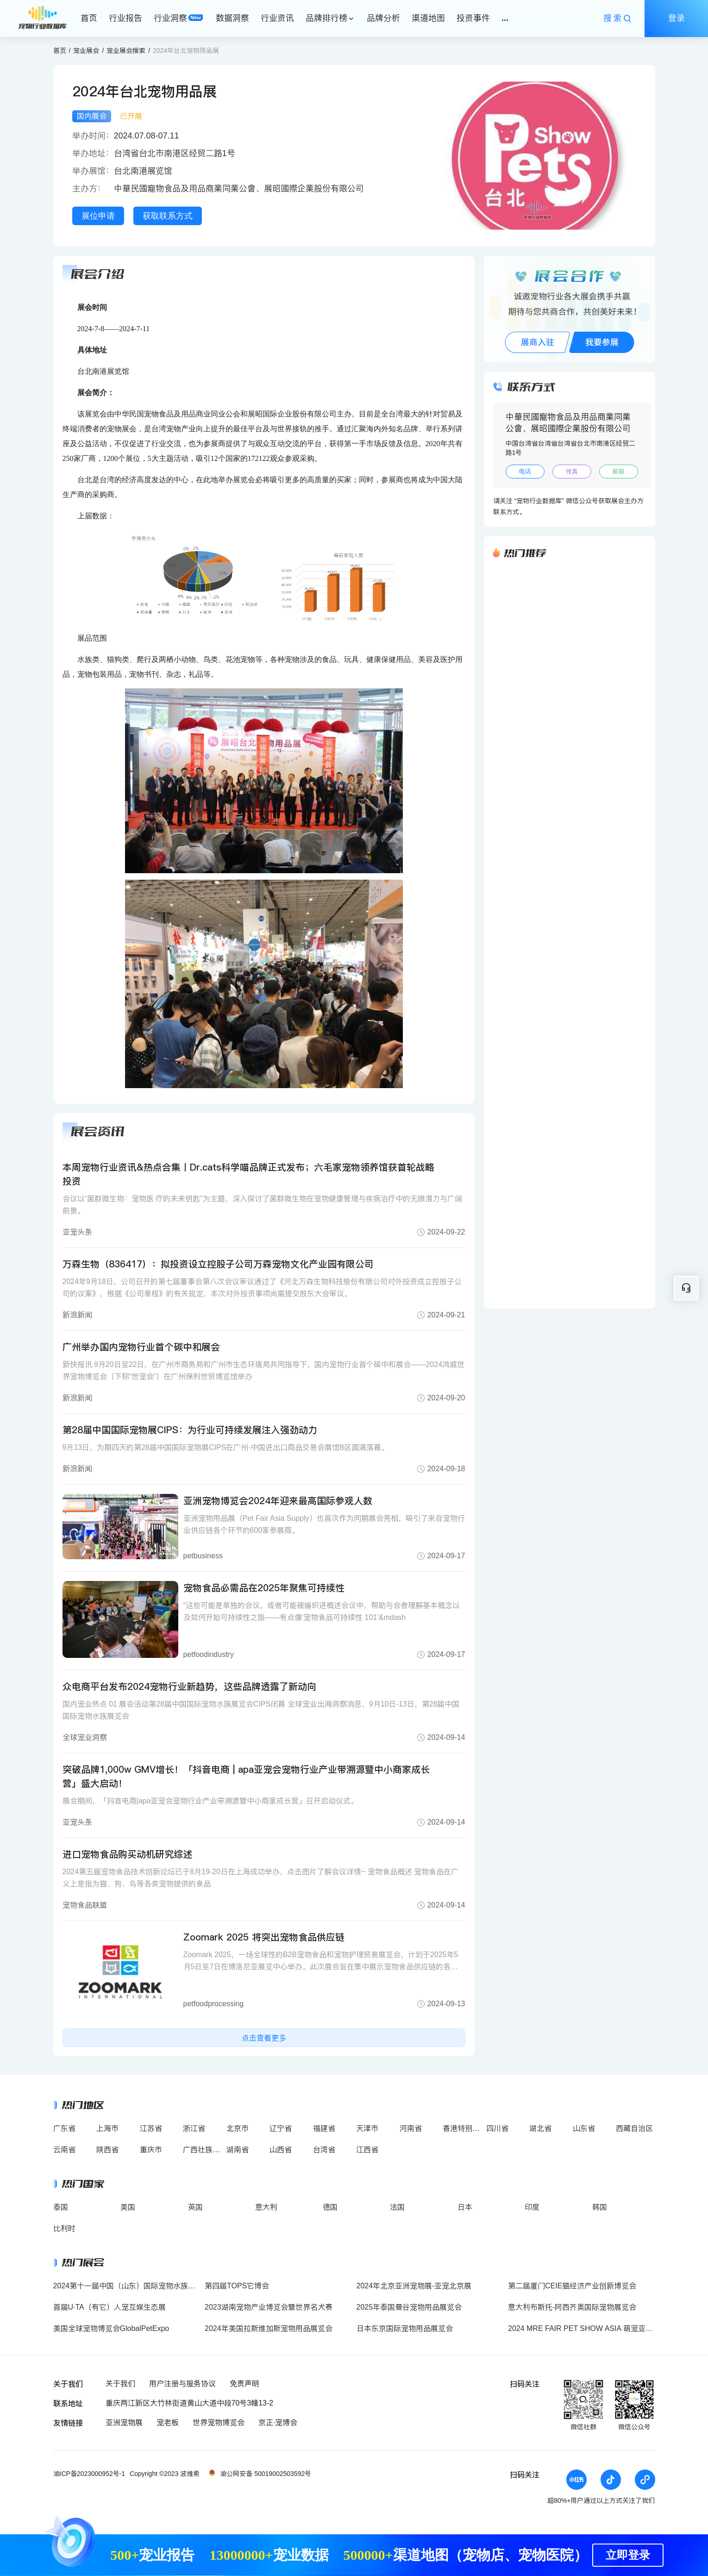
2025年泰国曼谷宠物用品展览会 (409, 2307)
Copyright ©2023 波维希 (165, 2473)
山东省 (584, 2128)
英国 (195, 2207)
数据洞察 (232, 18)
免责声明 (244, 2383)
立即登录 (628, 2555)
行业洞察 (170, 18)
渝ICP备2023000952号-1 (89, 2473)
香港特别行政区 (469, 2128)
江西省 (367, 2150)
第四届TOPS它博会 (237, 2286)
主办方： (93, 188)
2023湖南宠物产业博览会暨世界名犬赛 (268, 2307)
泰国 (60, 2207)
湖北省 (540, 2128)
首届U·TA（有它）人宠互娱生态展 (109, 2307)
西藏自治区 (634, 2128)
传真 (572, 471)
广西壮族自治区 (209, 2150)
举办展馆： (93, 171)
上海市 (107, 2128)
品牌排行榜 (326, 18)
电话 (525, 471)
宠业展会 (86, 50)
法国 (397, 2207)
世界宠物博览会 (218, 2422)
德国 (330, 2207)
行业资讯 (277, 18)
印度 (532, 2207)
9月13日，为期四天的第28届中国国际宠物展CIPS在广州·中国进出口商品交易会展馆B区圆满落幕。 (226, 1447)
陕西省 (107, 2150)
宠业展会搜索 (126, 50)
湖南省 (237, 2150)
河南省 (411, 2128)
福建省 (324, 2128)
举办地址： (93, 153)
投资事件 (473, 18)
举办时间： (93, 135)
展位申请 (98, 215)
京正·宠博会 (277, 2422)
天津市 (367, 2128)
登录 (676, 18)
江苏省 (151, 2128)
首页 (89, 18)
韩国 (599, 2207)
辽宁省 (280, 2128)
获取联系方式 (168, 215)
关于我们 (120, 2383)
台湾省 (324, 2150)
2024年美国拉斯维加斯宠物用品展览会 (268, 2328)
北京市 (237, 2128)
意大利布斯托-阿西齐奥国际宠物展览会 (572, 2307)
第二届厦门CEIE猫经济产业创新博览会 (572, 2286)
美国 (127, 2207)
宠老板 (168, 2422)
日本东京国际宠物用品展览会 (405, 2328)
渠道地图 (428, 18)
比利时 (64, 2228)
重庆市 (151, 2150)
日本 (464, 2207)
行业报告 (125, 18)
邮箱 (619, 471)
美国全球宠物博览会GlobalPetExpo (111, 2328)
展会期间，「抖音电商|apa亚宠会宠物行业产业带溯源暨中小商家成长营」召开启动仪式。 (210, 1801)
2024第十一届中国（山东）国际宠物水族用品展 (132, 2286)
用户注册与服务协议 (182, 2383)
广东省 (64, 2128)
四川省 (497, 2128)
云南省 (64, 2150)
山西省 (280, 2150)
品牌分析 (383, 18)
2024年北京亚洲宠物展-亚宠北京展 (414, 2286)
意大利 (266, 2207)
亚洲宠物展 (124, 2422)
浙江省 (194, 2128)
